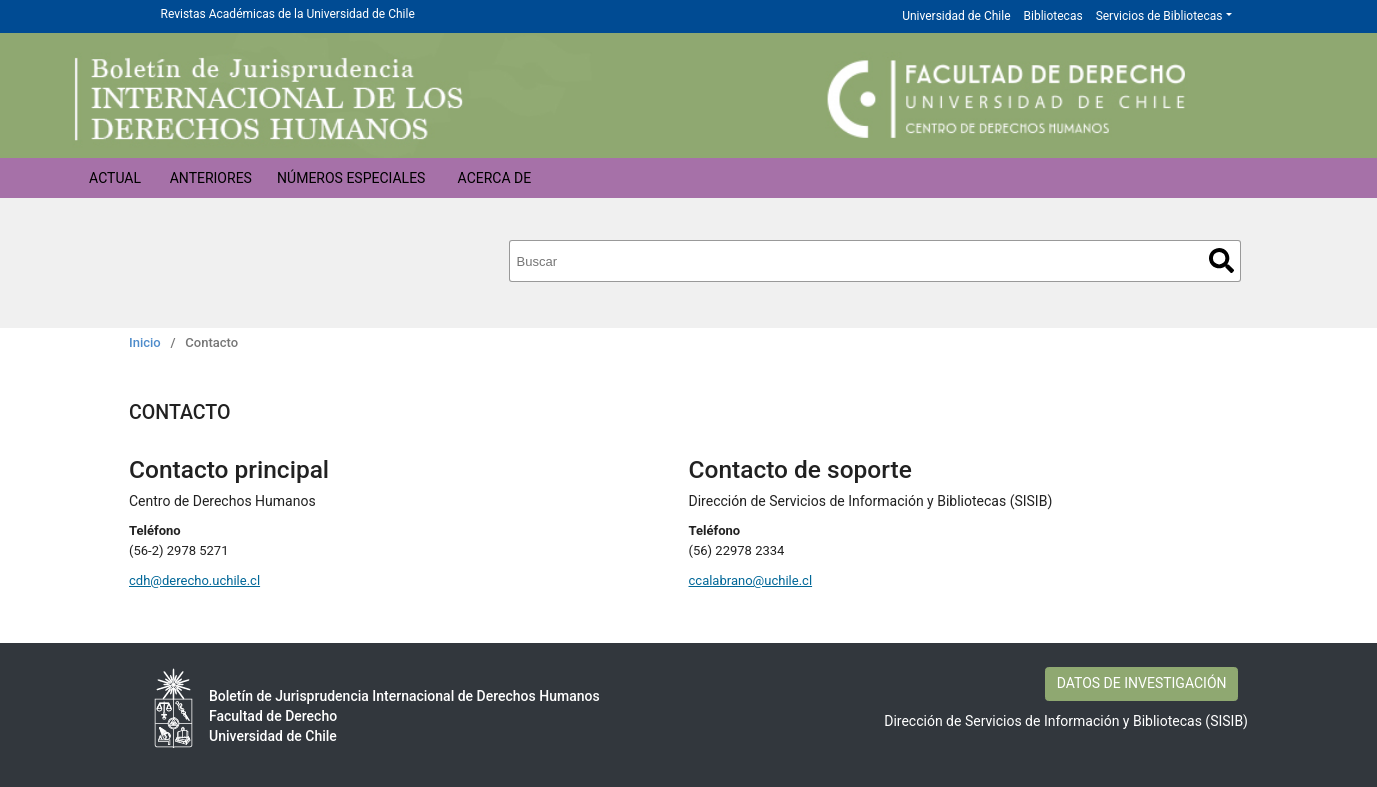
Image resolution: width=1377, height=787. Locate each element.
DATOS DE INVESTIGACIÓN (1142, 683)
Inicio (145, 342)
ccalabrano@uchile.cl (751, 580)
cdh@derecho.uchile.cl (194, 580)
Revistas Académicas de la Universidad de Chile (288, 14)
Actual (115, 178)
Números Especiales (351, 178)
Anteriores (211, 178)
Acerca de (495, 178)
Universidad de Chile (956, 16)
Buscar (1221, 260)
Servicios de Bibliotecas (1159, 16)
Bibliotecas (1053, 16)
